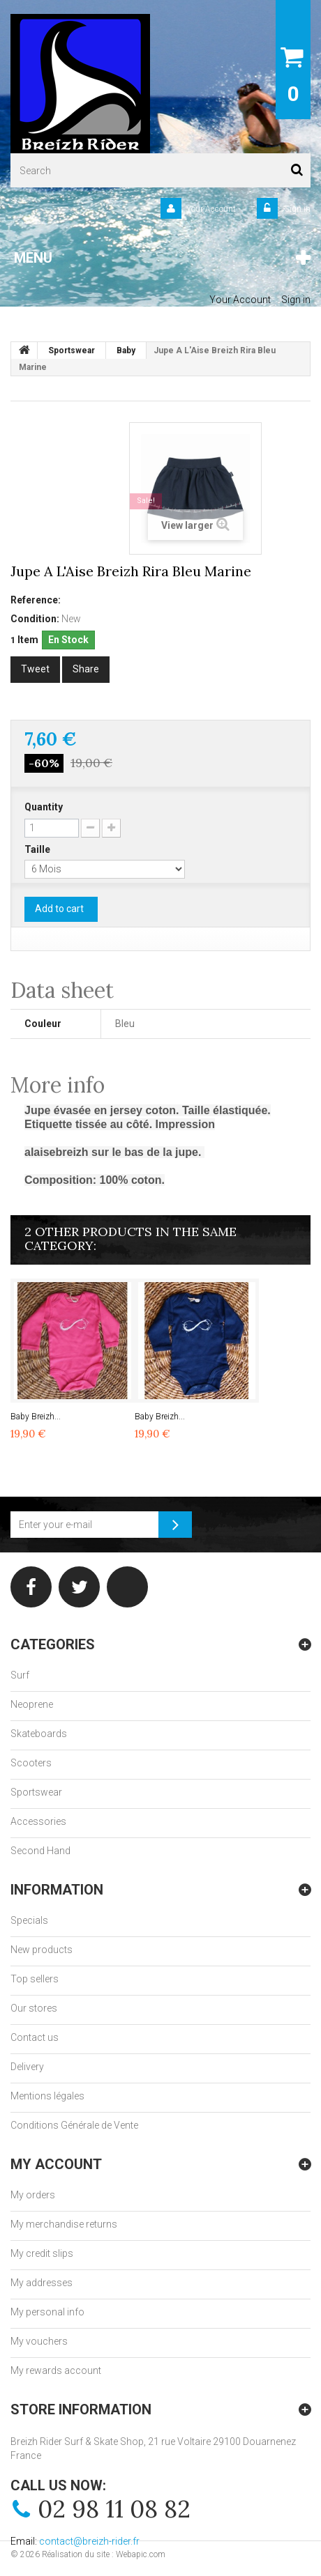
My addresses (41, 2282)
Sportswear (36, 1792)
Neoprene (31, 1704)
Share (86, 668)
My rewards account (55, 2370)
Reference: (35, 600)
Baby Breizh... (35, 1416)
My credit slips (41, 2253)
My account (56, 2164)
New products (41, 1949)
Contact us (34, 2037)
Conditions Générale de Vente (74, 2125)
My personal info (47, 2311)
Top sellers (34, 1978)
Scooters (31, 1762)
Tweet (35, 668)
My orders (32, 2194)
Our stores (33, 2008)
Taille (38, 849)
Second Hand (40, 1850)
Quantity (43, 806)
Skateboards (38, 1733)
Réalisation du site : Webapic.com (103, 2554)
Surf (19, 1675)
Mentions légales (47, 2095)
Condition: (34, 618)
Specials (29, 1920)
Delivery (27, 2066)
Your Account (211, 209)
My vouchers (39, 2341)
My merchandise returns (63, 2224)
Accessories (38, 1821)
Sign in (297, 209)
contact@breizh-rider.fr (89, 2541)
